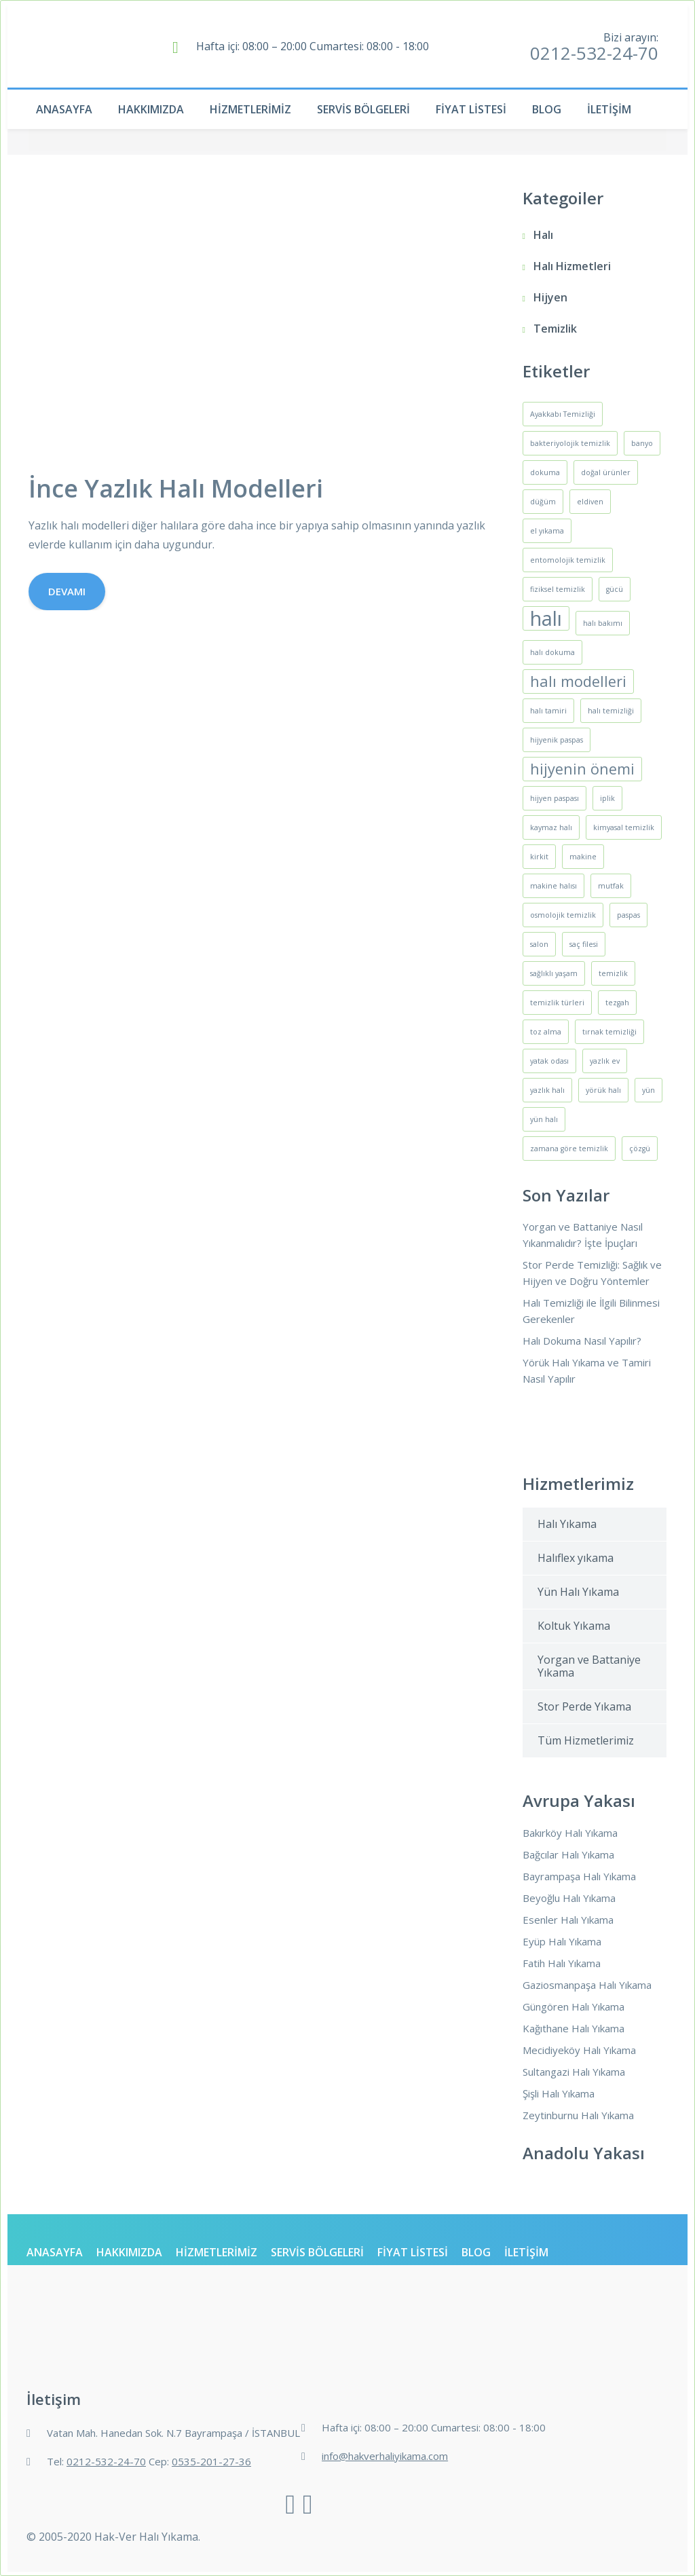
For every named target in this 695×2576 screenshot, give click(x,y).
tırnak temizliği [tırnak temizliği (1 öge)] (609, 1032)
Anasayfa (64, 109)
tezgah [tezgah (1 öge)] (617, 1002)
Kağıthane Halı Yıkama (573, 2028)
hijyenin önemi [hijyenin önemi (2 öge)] (582, 769)
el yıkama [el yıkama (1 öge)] (547, 531)
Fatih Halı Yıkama (562, 1963)
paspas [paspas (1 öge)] (628, 915)
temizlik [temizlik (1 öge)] (613, 973)
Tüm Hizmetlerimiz (586, 1740)
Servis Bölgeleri (363, 109)
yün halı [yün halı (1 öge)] (544, 1119)
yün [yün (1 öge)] (648, 1090)
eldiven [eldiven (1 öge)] (590, 501)
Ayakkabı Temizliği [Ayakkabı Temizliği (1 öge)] (562, 414)
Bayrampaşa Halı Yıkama (579, 1876)
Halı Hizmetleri (572, 266)
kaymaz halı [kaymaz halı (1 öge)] (551, 827)
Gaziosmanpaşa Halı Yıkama (587, 1985)
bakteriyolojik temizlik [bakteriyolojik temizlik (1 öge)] (570, 443)
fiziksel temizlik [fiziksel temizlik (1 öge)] (557, 589)
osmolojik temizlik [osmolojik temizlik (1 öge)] (563, 915)
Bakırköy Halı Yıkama (570, 1833)
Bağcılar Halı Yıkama (568, 1854)
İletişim (609, 109)
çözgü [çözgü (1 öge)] (639, 1148)
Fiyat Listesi (471, 109)
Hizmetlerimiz (250, 109)
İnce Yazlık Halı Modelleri (176, 488)
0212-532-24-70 (594, 53)
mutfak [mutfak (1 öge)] (611, 886)
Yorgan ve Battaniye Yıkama (589, 1666)
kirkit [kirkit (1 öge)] (539, 856)
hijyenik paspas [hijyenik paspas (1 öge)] (556, 740)
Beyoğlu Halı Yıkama (569, 1898)
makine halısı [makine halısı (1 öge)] (553, 886)
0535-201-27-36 (211, 2461)
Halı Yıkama (567, 1523)
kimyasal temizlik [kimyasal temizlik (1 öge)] (623, 827)
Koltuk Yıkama (574, 1625)
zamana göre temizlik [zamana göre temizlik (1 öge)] (569, 1148)
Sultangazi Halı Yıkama (574, 2071)
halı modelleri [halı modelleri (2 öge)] (578, 681)
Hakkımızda (151, 109)
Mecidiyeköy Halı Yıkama (579, 2050)
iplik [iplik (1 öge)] (607, 798)
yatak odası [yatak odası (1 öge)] (549, 1061)
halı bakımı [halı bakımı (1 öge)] (602, 623)
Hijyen (550, 297)
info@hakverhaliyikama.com (385, 2456)
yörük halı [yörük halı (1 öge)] (603, 1090)
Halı (543, 234)
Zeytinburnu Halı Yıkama (578, 2115)
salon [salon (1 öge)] (539, 944)
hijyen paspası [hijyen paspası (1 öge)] (554, 798)
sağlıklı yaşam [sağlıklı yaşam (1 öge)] (554, 973)
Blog (546, 109)
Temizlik (555, 328)
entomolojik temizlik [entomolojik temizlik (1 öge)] (567, 560)
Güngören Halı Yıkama (573, 2006)
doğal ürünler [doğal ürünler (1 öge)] (606, 472)
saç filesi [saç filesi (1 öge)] (583, 944)
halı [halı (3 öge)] (546, 618)
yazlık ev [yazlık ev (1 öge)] (605, 1061)
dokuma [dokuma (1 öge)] (545, 472)
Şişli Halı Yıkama (559, 2093)
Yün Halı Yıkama (578, 1591)
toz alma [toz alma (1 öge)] (545, 1032)
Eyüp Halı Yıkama (562, 1941)
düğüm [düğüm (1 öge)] (543, 501)
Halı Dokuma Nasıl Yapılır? (582, 1340)
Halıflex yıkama (576, 1557)
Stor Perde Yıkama (584, 1706)
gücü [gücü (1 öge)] (614, 589)
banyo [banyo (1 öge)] (642, 443)
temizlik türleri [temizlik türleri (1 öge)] (557, 1002)
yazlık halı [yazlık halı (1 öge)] (547, 1090)
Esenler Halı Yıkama (568, 1919)
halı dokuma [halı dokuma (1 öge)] (552, 652)
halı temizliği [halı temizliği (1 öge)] (611, 710)
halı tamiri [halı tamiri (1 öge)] (548, 710)
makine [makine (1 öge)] (583, 856)
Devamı (67, 591)
